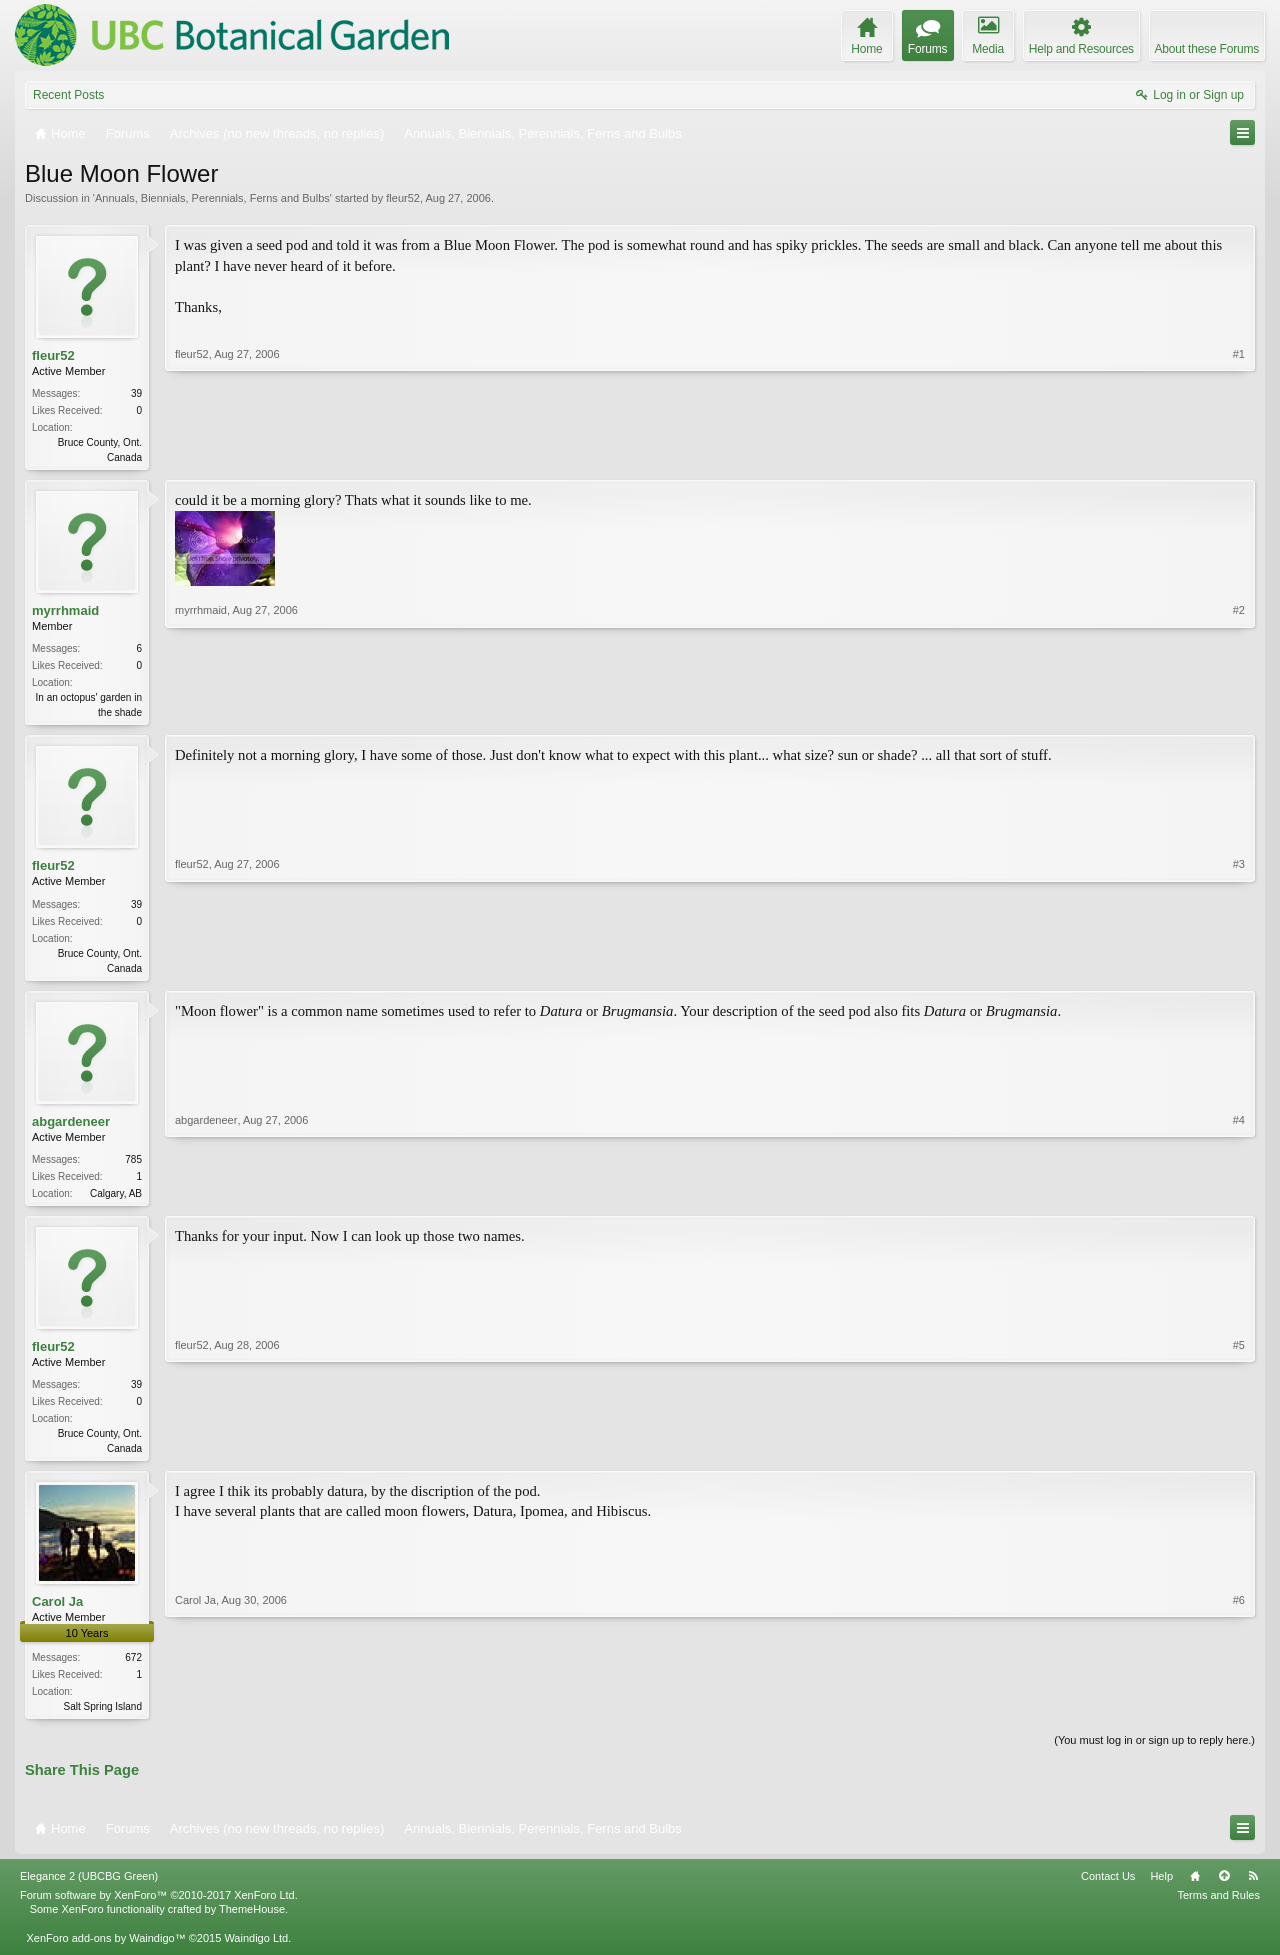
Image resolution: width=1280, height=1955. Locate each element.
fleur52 (403, 198)
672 (133, 1667)
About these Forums (1207, 49)
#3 (1239, 969)
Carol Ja (57, 1611)
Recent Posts (68, 95)
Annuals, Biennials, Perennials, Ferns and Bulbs (212, 198)
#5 (1239, 1454)
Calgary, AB (116, 1199)
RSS (1253, 1888)
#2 (1239, 712)
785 (133, 1165)
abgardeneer (71, 1127)
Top (1224, 1888)
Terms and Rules (1218, 1907)
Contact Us (1108, 1888)
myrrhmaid (65, 612)
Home (1195, 1888)
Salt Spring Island (103, 1716)
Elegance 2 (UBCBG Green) (89, 1888)
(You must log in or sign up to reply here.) (1154, 1752)
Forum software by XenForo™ (159, 1907)
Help (1161, 1888)
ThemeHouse (252, 1921)
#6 (1239, 1714)
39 (136, 393)
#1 (1239, 455)
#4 (1239, 1197)
